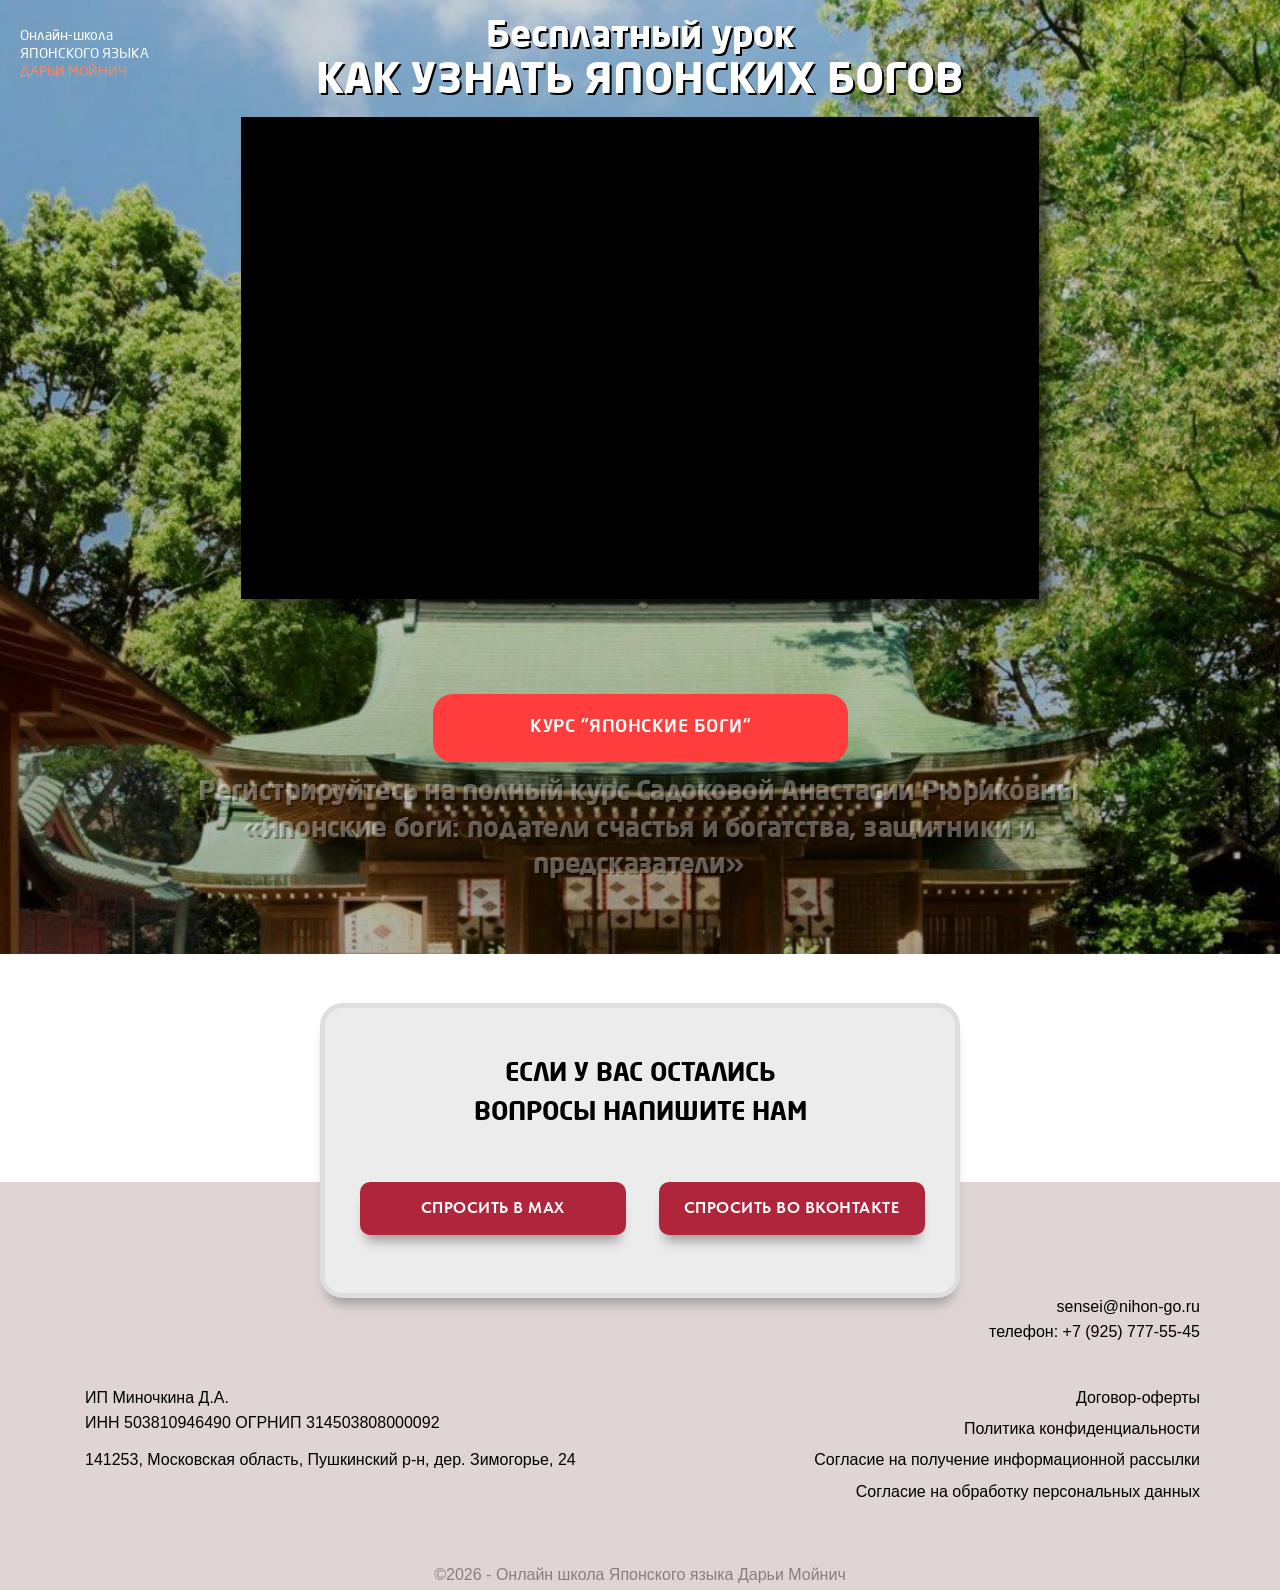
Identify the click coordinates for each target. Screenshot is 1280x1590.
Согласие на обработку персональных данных (1028, 1491)
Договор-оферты (1138, 1397)
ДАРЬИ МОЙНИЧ (84, 54)
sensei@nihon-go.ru (1128, 1306)
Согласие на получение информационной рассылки (1007, 1459)
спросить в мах (493, 1207)
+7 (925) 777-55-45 (1131, 1331)
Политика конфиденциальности (1082, 1428)
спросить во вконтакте (792, 1207)
